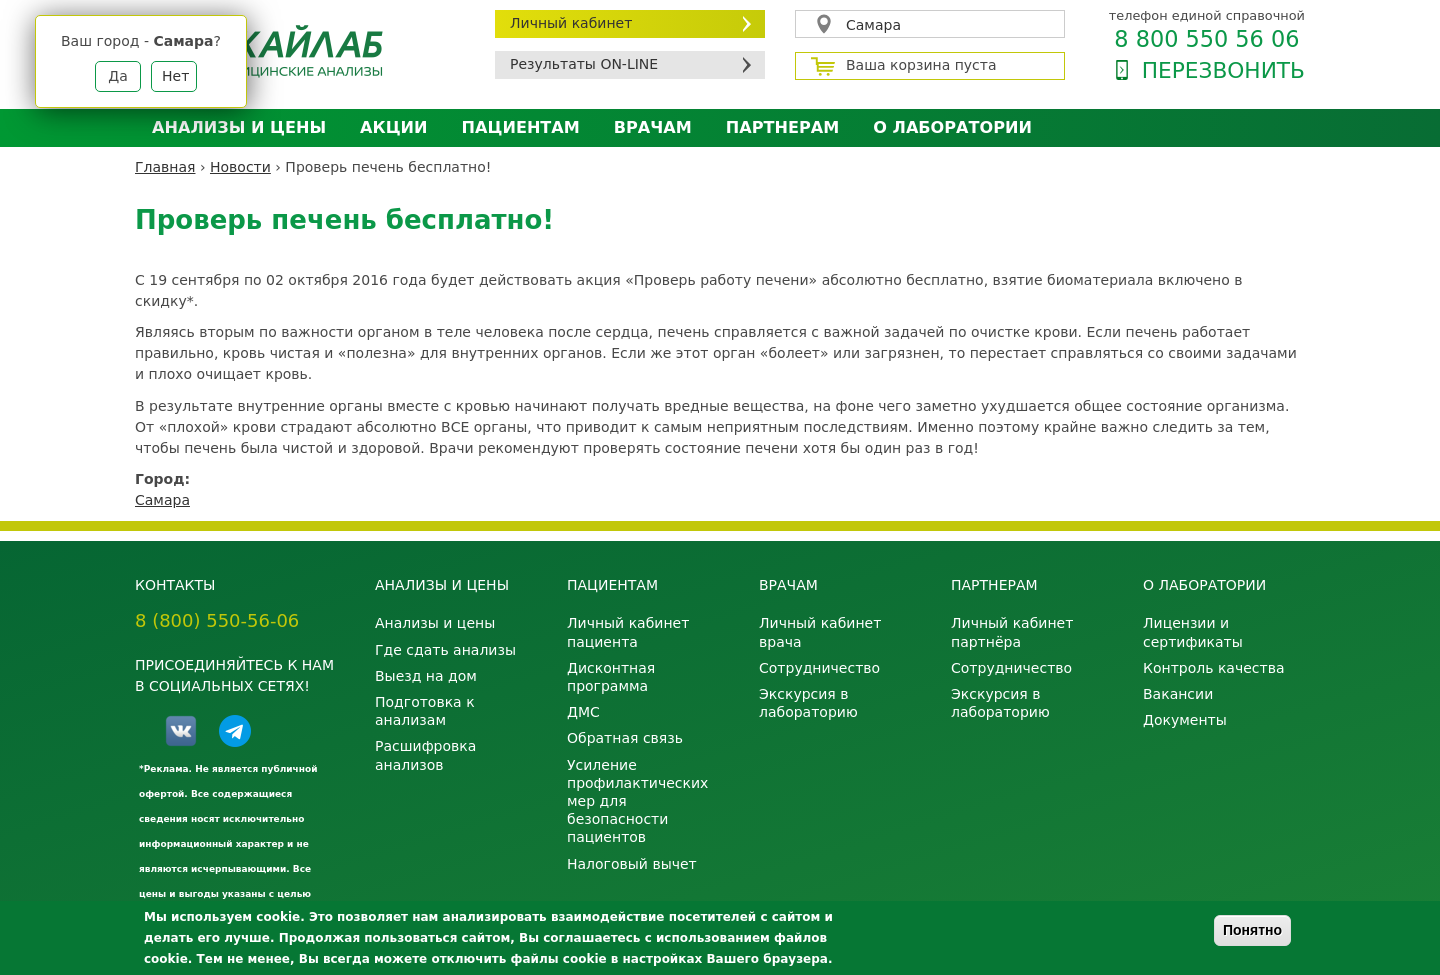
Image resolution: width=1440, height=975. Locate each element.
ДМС (583, 712)
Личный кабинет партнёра (1012, 632)
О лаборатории (952, 127)
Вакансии (1178, 694)
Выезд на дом (426, 676)
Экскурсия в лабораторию (808, 703)
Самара (873, 25)
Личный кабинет (571, 23)
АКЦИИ (393, 127)
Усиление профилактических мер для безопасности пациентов (637, 801)
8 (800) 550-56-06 (217, 620)
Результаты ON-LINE (584, 64)
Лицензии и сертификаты (1193, 632)
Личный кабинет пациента (628, 632)
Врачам (653, 127)
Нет (175, 76)
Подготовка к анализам (425, 711)
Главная (165, 167)
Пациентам (521, 127)
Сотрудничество (819, 668)
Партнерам (782, 127)
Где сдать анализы (445, 650)
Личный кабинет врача (820, 632)
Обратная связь (625, 738)
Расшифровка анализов (425, 755)
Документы (1185, 720)
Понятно (1252, 930)
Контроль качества (1214, 668)
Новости (240, 167)
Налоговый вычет (632, 864)
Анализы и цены (239, 127)
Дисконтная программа (611, 677)
